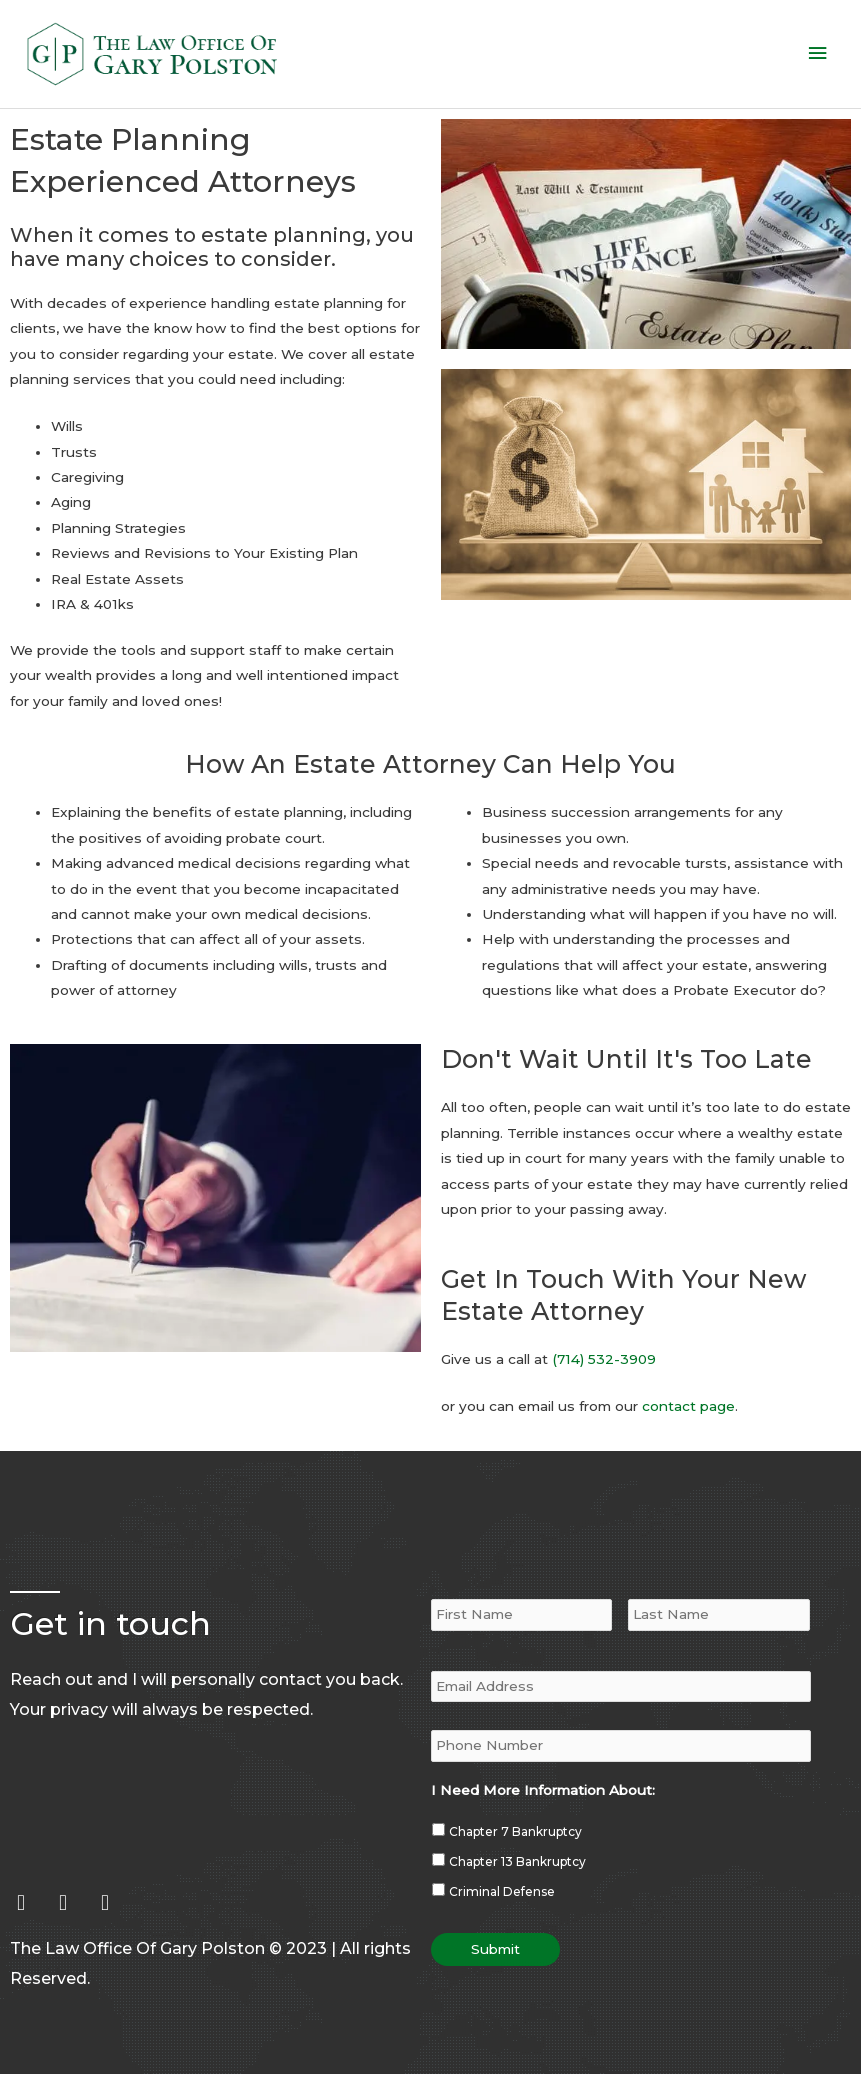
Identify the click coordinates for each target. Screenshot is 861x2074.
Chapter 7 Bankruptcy (515, 1793)
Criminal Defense (502, 1853)
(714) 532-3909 (604, 1331)
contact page (688, 1378)
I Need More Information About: (543, 1752)
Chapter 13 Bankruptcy (517, 1823)
